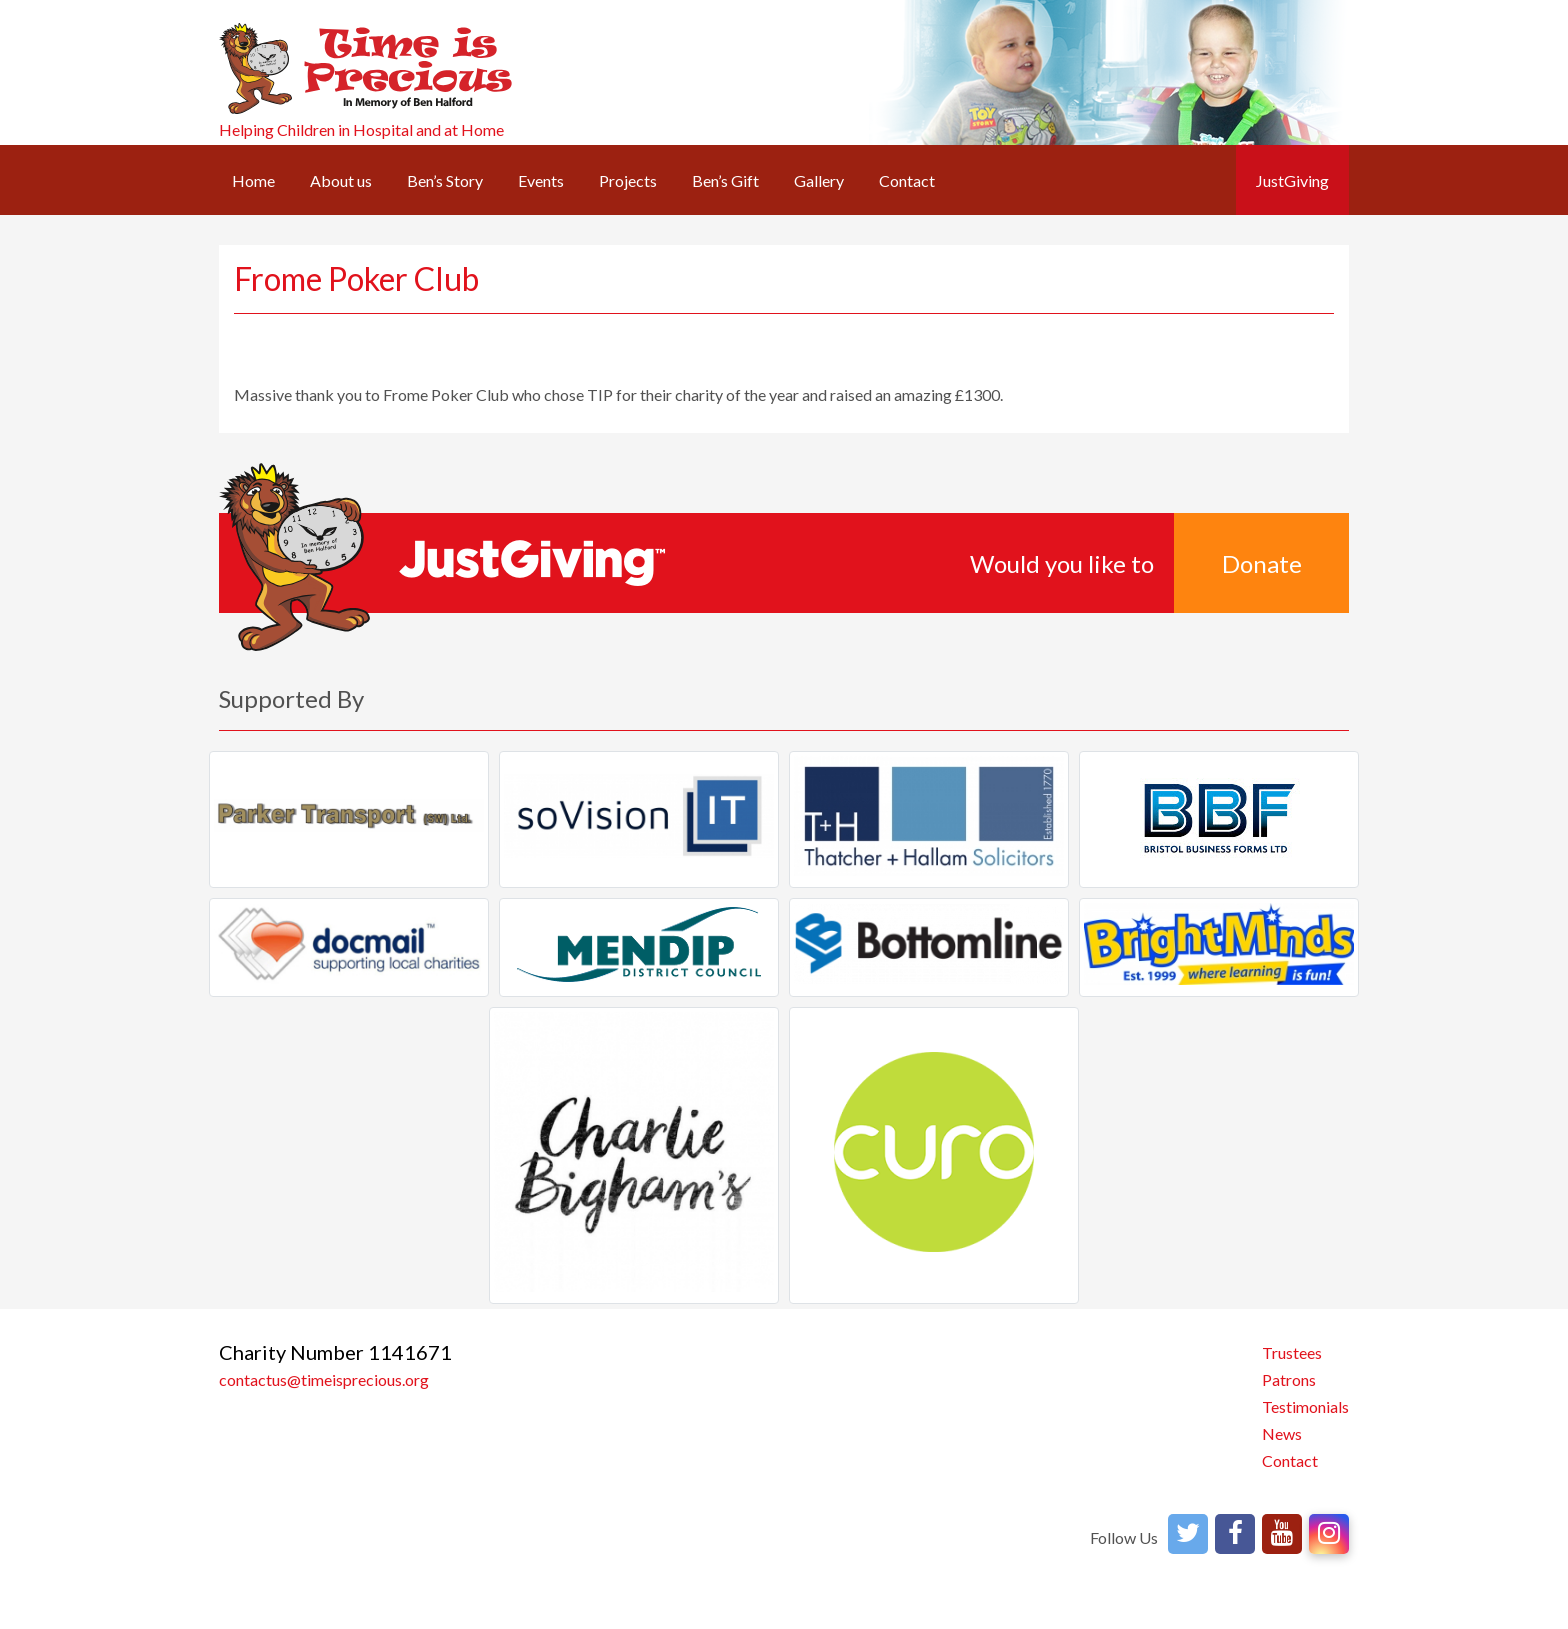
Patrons (1289, 1379)
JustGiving (1292, 180)
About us (341, 180)
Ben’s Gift (725, 180)
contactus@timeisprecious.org (324, 1379)
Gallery (819, 180)
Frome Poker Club (356, 278)
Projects (628, 180)
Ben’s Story (445, 180)
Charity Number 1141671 (335, 1352)
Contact (907, 180)
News (1282, 1433)
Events (541, 180)
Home (253, 180)
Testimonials (1305, 1406)
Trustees (1292, 1352)
